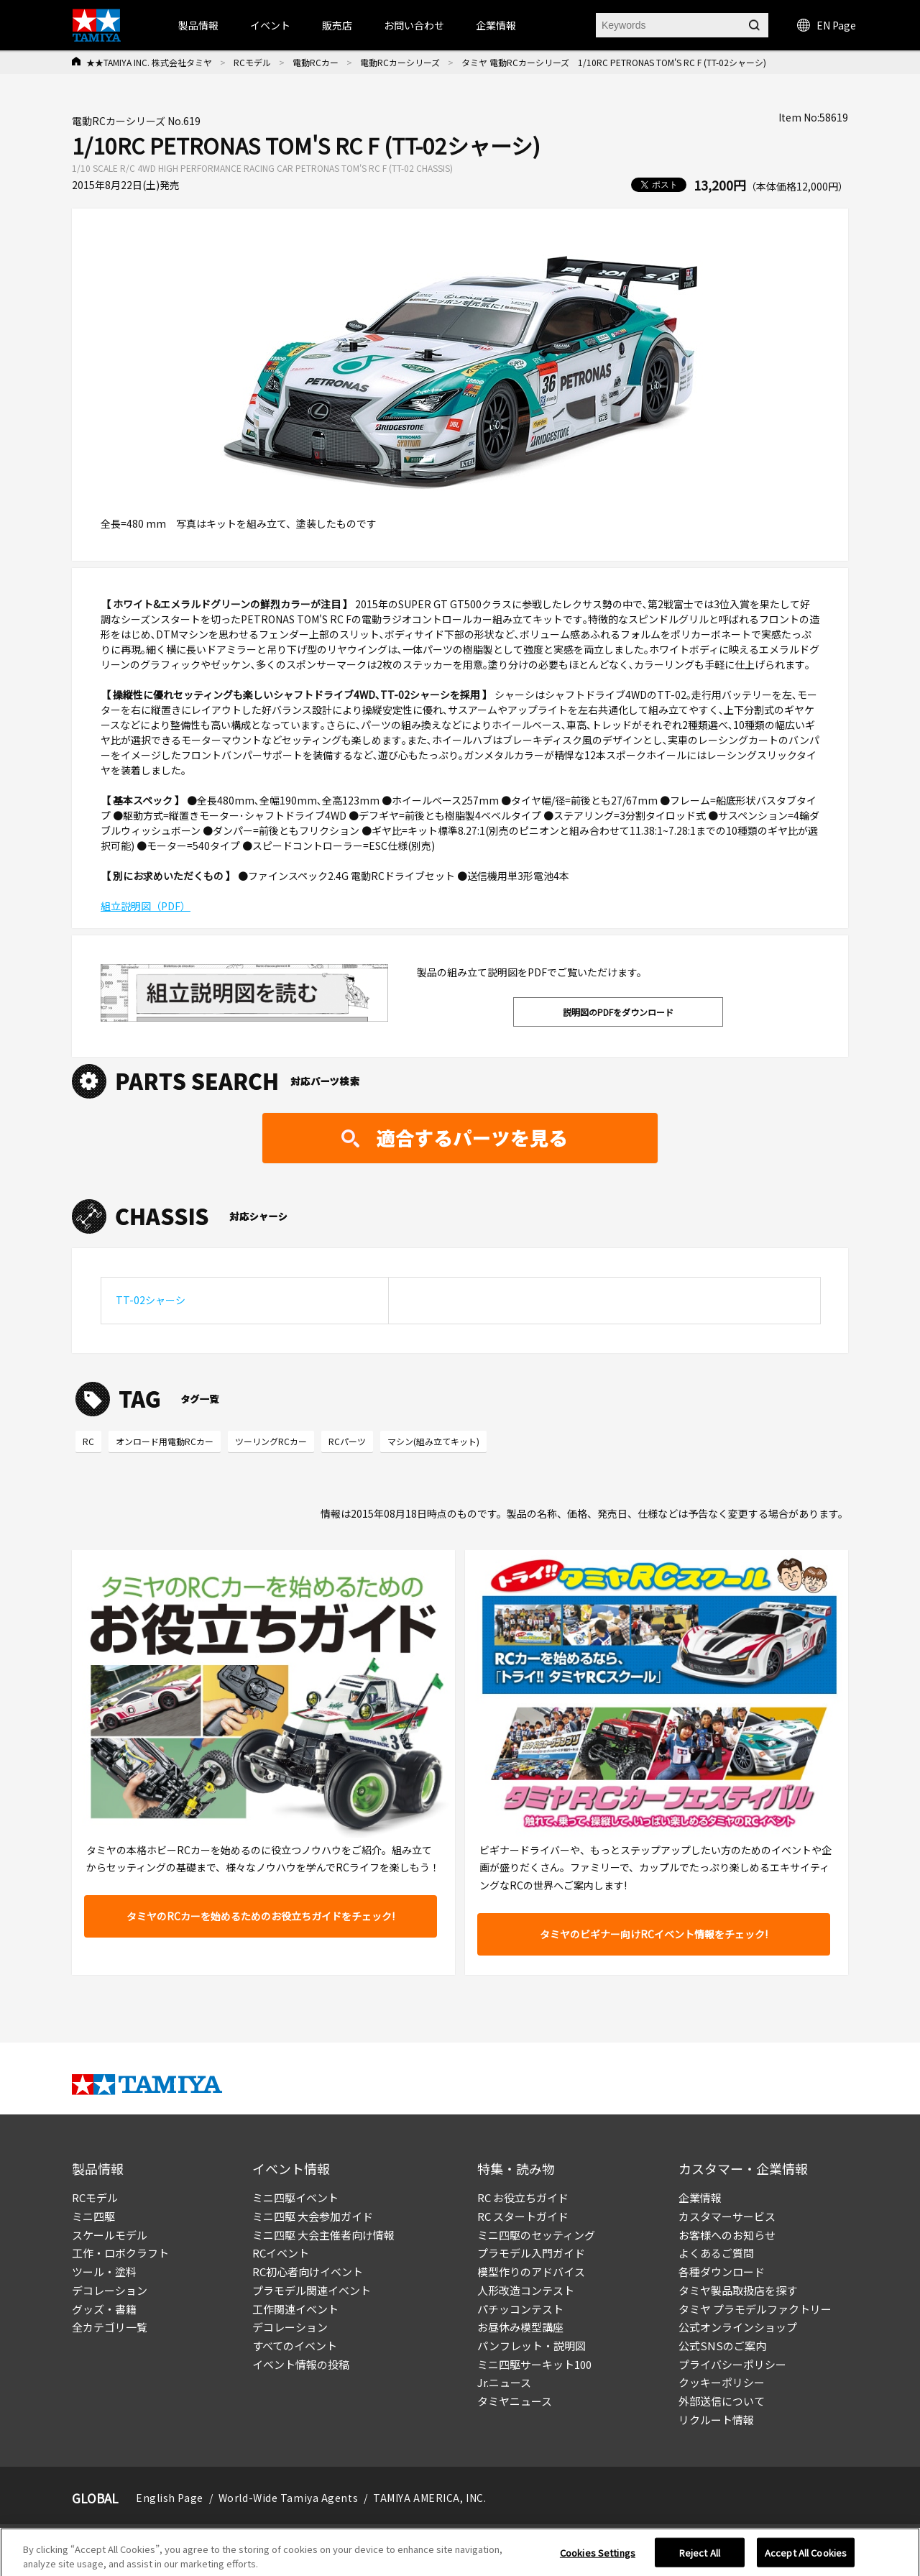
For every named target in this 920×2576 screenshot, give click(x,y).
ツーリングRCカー (271, 1441)
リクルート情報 (716, 2419)
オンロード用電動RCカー (164, 1441)
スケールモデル (109, 2234)
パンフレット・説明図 (531, 2345)
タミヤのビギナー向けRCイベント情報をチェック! (654, 1934)
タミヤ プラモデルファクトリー (755, 2308)
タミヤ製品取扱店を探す (737, 2290)
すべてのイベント (294, 2345)
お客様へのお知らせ (727, 2234)
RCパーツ (347, 1441)
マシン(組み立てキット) (433, 1441)
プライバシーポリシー (732, 2364)
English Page (169, 2497)
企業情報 (700, 2197)
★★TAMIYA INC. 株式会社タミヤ (149, 62)
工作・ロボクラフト (120, 2252)
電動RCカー (316, 62)
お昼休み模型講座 (520, 2326)
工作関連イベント (295, 2308)
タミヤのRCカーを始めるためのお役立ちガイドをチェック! (260, 1916)
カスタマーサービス (727, 2216)
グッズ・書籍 (104, 2308)
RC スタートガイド (523, 2216)
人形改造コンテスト (525, 2290)
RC (88, 1441)
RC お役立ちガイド (523, 2197)
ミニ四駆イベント (295, 2197)
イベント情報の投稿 (300, 2364)
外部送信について (721, 2400)
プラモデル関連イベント (311, 2290)
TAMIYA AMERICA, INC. (429, 2497)
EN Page (826, 25)
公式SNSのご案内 (722, 2345)
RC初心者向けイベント (307, 2271)
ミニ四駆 (93, 2216)
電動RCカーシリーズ (400, 62)
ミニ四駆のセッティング (536, 2234)
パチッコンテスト (520, 2308)
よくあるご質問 (716, 2252)
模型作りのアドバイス (531, 2271)
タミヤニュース (514, 2400)
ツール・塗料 (104, 2271)
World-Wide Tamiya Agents (288, 2497)
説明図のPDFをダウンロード (618, 1012)
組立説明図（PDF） (145, 906)
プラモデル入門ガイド (531, 2252)
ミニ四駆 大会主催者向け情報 (323, 2234)
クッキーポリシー (721, 2382)
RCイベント (280, 2252)
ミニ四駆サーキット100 (534, 2364)
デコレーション (109, 2290)
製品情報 (198, 25)
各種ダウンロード (721, 2271)
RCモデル (252, 62)
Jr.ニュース (504, 2382)
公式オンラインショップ (737, 2326)
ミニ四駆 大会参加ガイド (312, 2216)
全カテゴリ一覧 (109, 2326)
